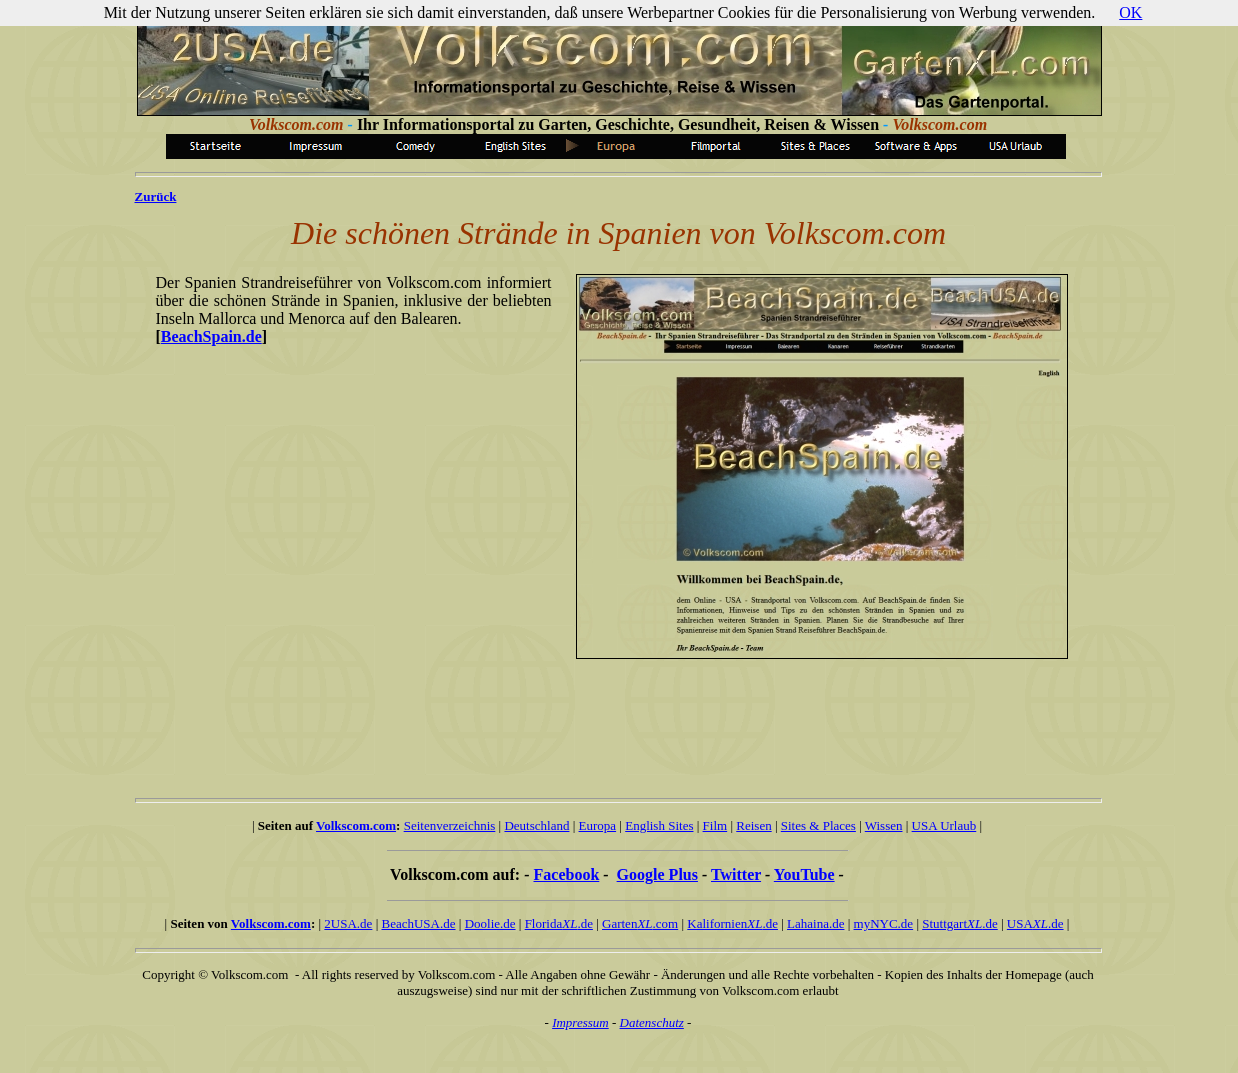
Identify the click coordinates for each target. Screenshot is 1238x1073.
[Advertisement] (608, 719)
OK (1130, 12)
